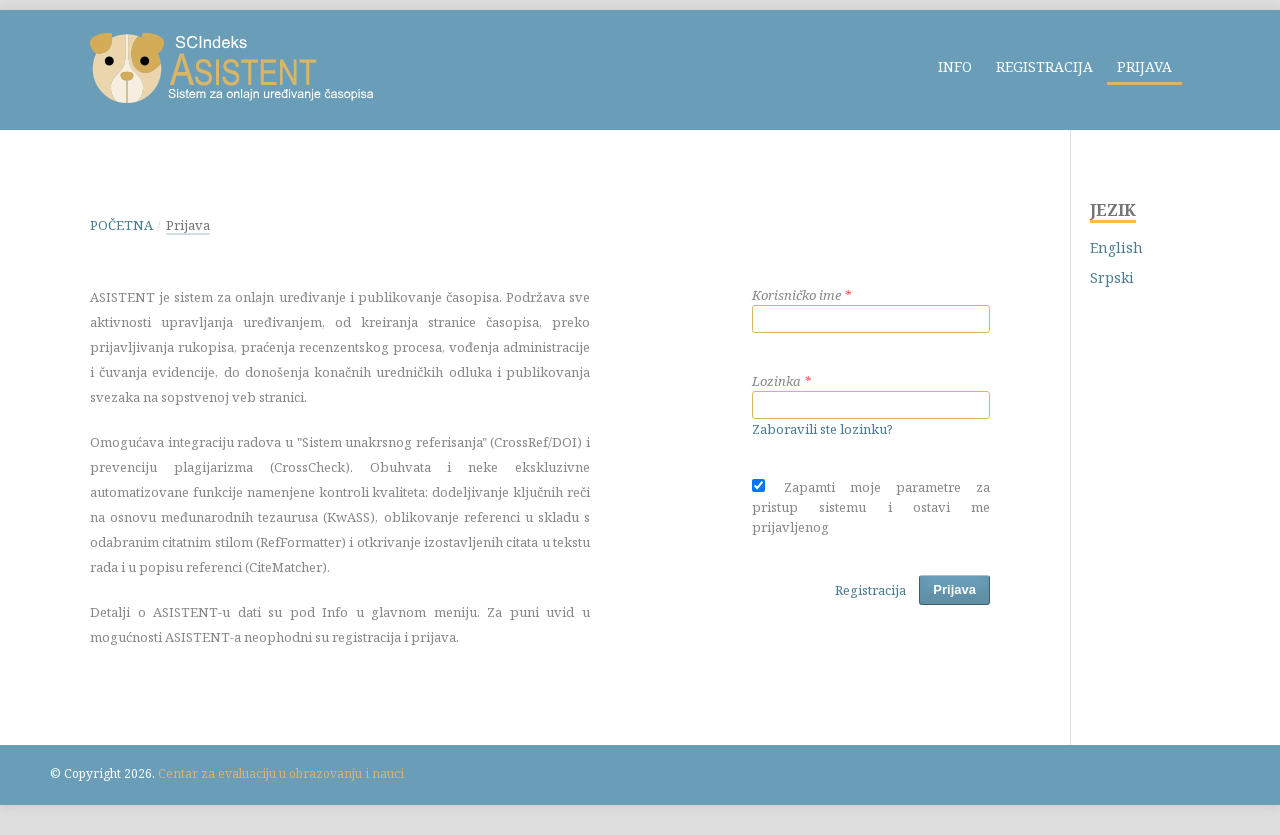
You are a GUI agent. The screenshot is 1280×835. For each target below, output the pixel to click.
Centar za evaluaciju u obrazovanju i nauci (281, 773)
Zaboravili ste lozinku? (822, 429)
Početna (121, 225)
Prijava (1144, 66)
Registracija (1044, 66)
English (1116, 247)
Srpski (1112, 277)
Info (955, 66)
